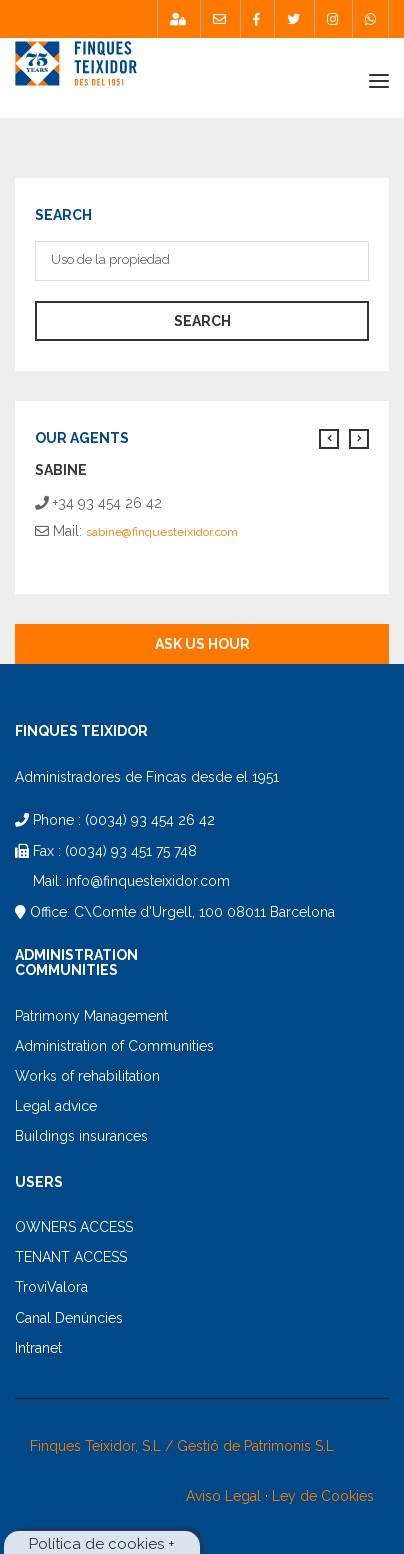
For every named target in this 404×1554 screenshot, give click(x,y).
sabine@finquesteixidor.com (162, 532)
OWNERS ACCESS (74, 1227)
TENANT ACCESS (71, 1257)
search (202, 321)
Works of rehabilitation (87, 1076)
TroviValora (51, 1287)
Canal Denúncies (69, 1318)
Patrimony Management (91, 1016)
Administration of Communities (114, 1046)
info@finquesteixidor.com (148, 881)
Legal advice (56, 1106)
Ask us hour (202, 644)
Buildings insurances (81, 1136)
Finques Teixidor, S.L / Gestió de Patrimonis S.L (182, 1446)
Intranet (38, 1348)
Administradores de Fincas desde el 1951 (147, 777)
